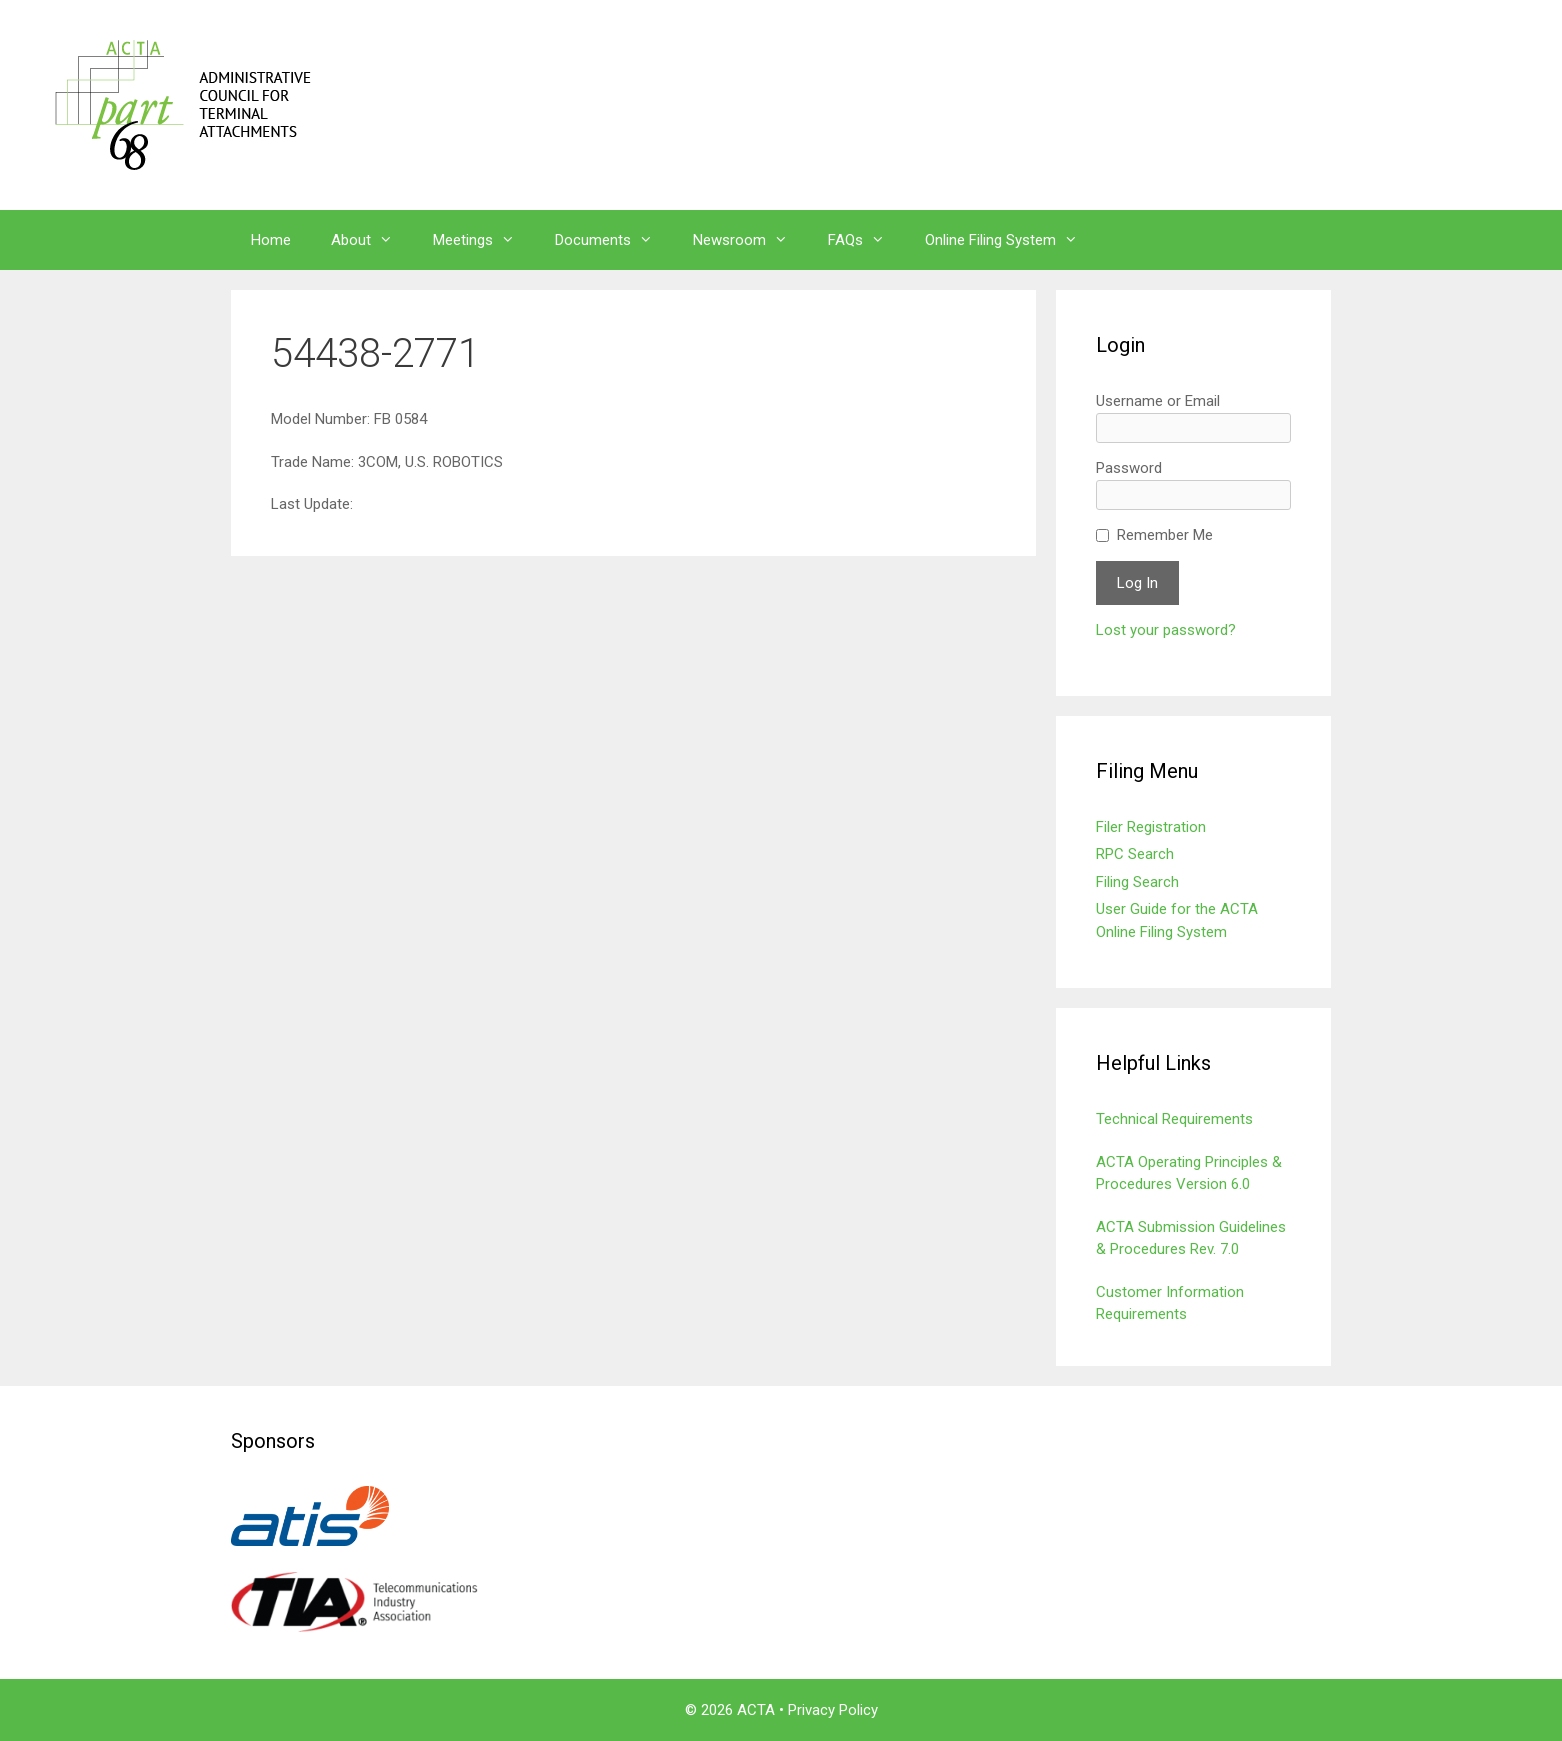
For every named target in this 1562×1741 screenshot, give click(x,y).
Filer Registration (1151, 827)
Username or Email (1158, 401)
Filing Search (1137, 882)
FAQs (866, 240)
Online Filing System (1011, 240)
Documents (614, 240)
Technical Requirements (1174, 1119)
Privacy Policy (833, 1710)
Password (1129, 468)
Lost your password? (1166, 630)
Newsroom (750, 240)
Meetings (484, 240)
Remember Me (1165, 535)
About (372, 240)
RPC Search (1135, 854)
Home (271, 240)
